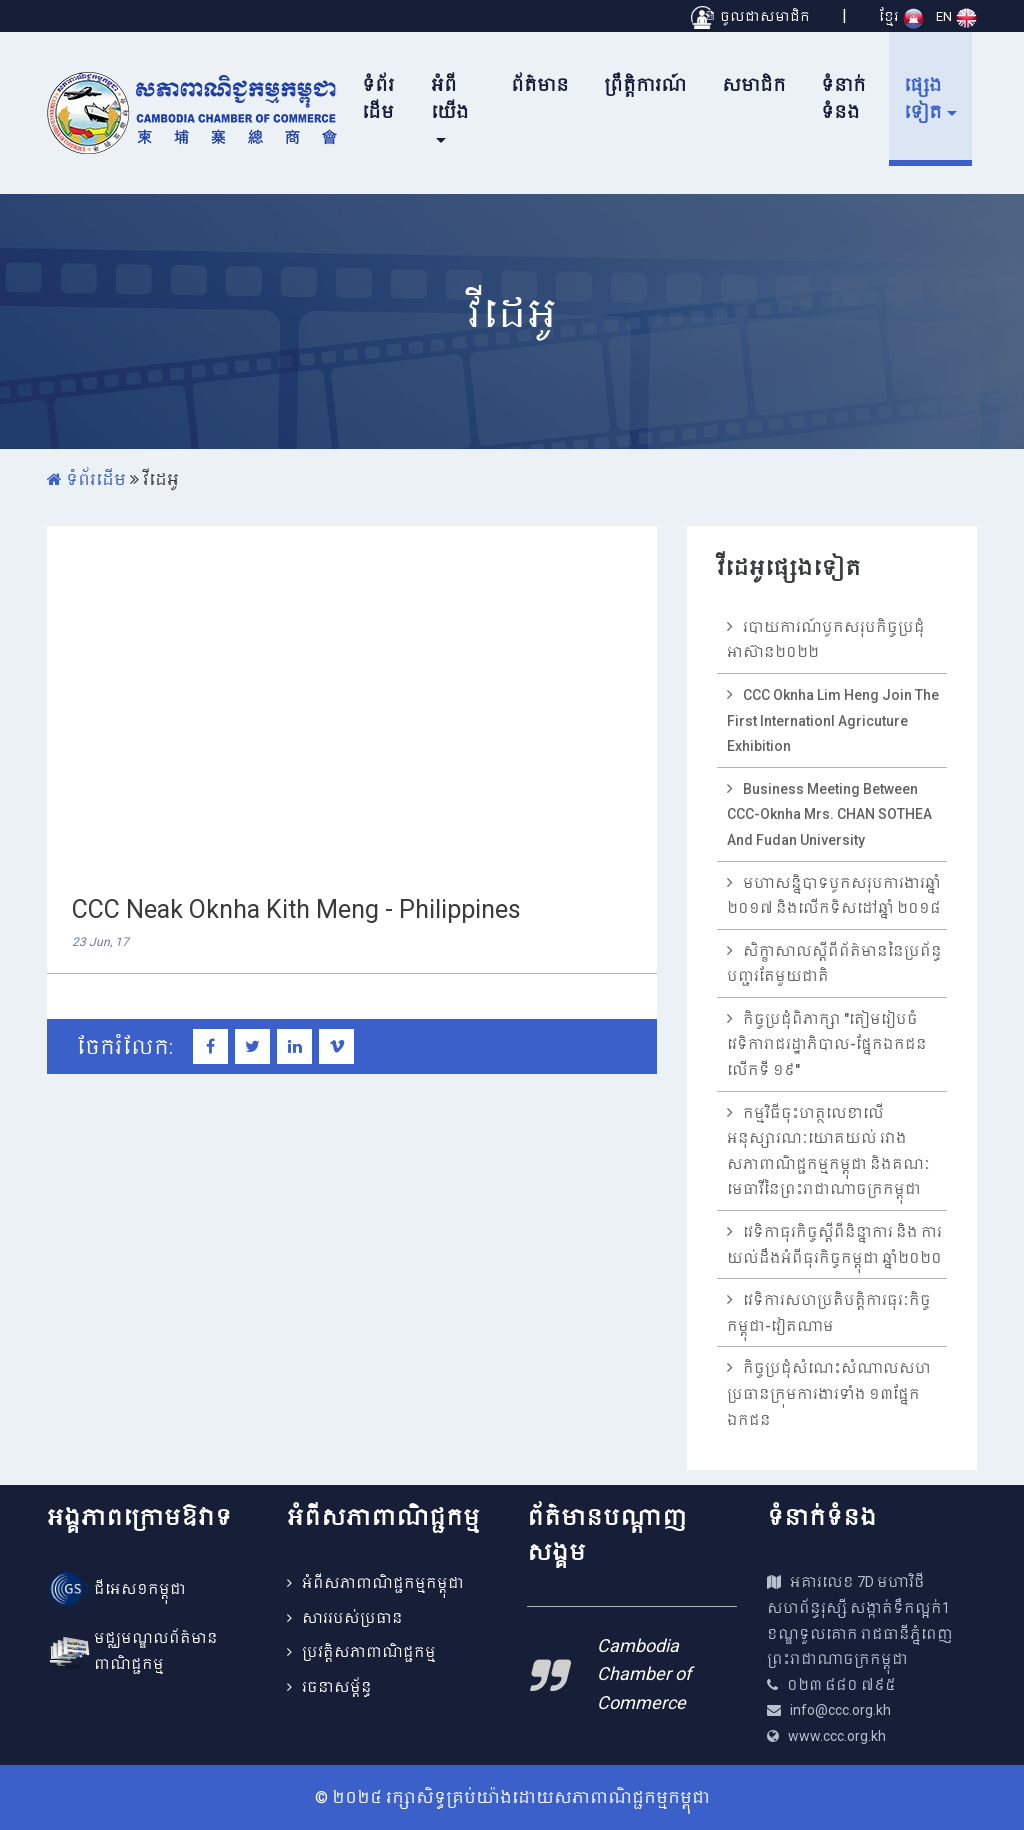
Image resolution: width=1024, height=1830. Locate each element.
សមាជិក (754, 85)
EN (956, 16)
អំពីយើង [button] (450, 98)
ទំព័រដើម (378, 98)
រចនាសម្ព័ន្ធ (337, 1687)
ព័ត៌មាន (540, 85)
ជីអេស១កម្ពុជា (140, 1589)
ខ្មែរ (901, 16)
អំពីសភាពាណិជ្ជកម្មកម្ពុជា (383, 1583)
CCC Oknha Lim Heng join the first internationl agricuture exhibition (833, 720)
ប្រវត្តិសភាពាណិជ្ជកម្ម (369, 1652)
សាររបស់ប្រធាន (352, 1618)
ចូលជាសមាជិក (750, 16)
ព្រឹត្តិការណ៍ (645, 85)
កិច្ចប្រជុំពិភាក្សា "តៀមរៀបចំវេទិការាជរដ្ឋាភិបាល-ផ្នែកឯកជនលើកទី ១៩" (827, 1044)
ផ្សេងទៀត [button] (923, 98)
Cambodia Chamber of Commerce (644, 1674)
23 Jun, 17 (100, 942)
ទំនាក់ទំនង (843, 98)
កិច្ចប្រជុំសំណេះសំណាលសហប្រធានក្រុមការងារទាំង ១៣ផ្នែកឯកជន (829, 1393)
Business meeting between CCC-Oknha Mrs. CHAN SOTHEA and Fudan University (829, 814)
